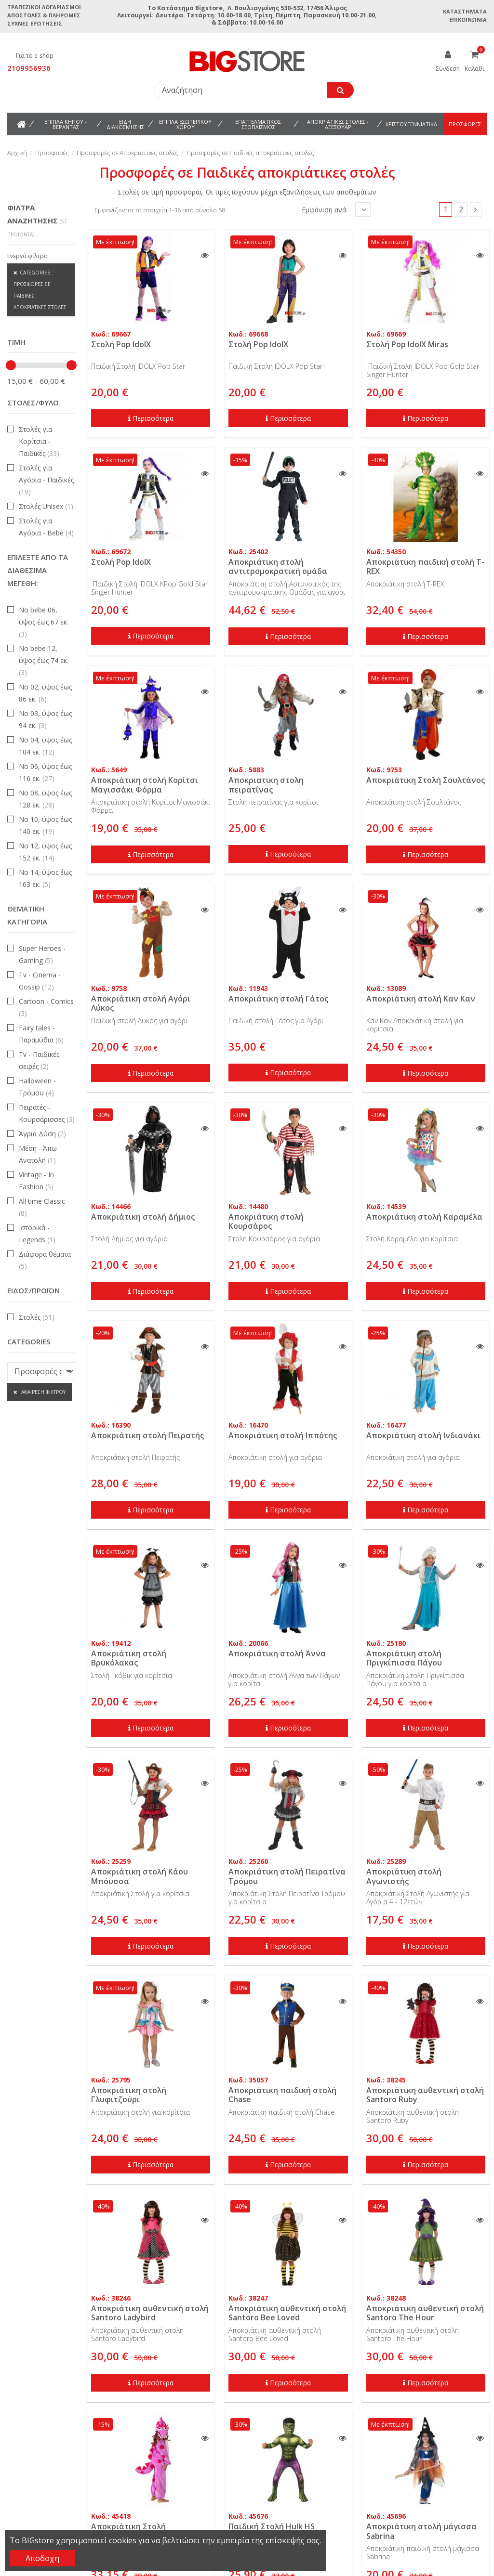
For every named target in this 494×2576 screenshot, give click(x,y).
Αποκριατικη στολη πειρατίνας (266, 784)
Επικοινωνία (468, 19)
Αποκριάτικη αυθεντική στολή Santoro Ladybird (150, 2313)
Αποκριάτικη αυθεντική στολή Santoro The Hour (425, 2313)
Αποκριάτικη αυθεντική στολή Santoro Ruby (425, 2095)
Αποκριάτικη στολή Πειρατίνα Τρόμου (287, 1876)
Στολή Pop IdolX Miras (407, 344)
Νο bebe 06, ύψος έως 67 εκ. (43, 621)
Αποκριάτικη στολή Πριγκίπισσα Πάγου (404, 1658)
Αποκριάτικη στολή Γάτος (278, 998)
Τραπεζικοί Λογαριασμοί (44, 7)
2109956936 (29, 68)
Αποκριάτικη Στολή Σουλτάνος (425, 780)
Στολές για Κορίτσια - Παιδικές (39, 441)
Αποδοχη (42, 2558)
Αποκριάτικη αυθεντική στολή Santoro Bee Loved (287, 2313)
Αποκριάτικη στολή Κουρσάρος (266, 1221)
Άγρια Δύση (42, 1133)
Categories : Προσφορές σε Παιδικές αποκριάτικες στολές (40, 290)
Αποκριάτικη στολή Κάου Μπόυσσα (139, 1876)
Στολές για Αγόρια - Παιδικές (46, 479)
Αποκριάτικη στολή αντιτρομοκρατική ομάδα (277, 566)
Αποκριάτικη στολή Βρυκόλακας (128, 1658)
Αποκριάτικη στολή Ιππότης (282, 1435)
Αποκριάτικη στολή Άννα (277, 1653)
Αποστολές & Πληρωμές (43, 15)
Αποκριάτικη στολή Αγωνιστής (403, 1876)
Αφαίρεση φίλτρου (43, 1392)
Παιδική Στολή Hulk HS (271, 2526)
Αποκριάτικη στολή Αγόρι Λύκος (140, 1003)
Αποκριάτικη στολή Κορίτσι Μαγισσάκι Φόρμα (144, 784)
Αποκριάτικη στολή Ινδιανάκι (423, 1435)
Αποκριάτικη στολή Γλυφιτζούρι (128, 2095)
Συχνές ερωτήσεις (34, 23)
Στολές (36, 1317)
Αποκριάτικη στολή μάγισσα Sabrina (421, 2531)
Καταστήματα (465, 11)
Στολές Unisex (46, 506)
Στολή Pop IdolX (121, 344)
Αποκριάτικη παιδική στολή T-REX (425, 566)
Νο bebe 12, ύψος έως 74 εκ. (43, 660)
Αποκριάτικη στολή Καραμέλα (424, 1216)
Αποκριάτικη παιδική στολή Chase (282, 2095)
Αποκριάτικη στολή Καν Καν (420, 998)
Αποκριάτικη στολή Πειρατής (147, 1435)
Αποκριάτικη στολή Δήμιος (143, 1216)
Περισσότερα (151, 418)
